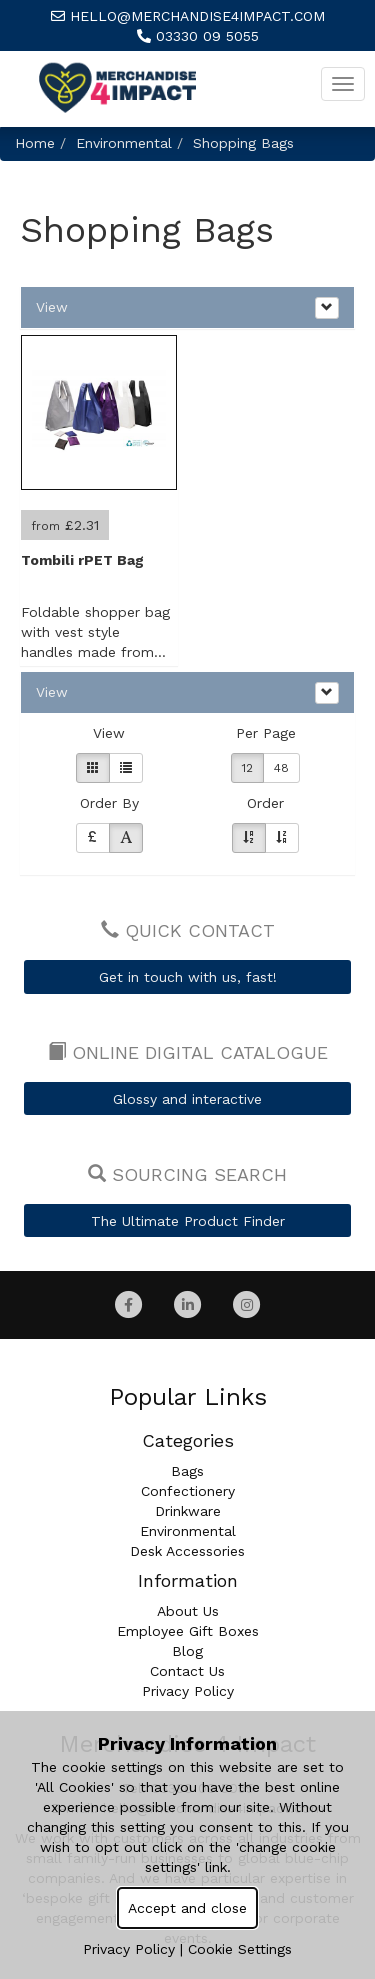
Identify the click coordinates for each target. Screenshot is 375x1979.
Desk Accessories (187, 1551)
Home (35, 143)
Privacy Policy (188, 1691)
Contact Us (187, 1671)
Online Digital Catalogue (188, 1052)
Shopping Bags (243, 143)
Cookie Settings (240, 1949)
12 (247, 768)
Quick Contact (188, 930)
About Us (188, 1611)
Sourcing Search (187, 1174)
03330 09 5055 (198, 36)
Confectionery (188, 1491)
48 (281, 768)
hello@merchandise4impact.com (188, 16)
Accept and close (187, 1908)
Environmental (124, 143)
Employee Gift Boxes (188, 1631)
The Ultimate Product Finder (188, 1221)
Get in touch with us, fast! (188, 977)
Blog (187, 1651)
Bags (187, 1471)
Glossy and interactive (187, 1099)
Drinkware (188, 1511)
